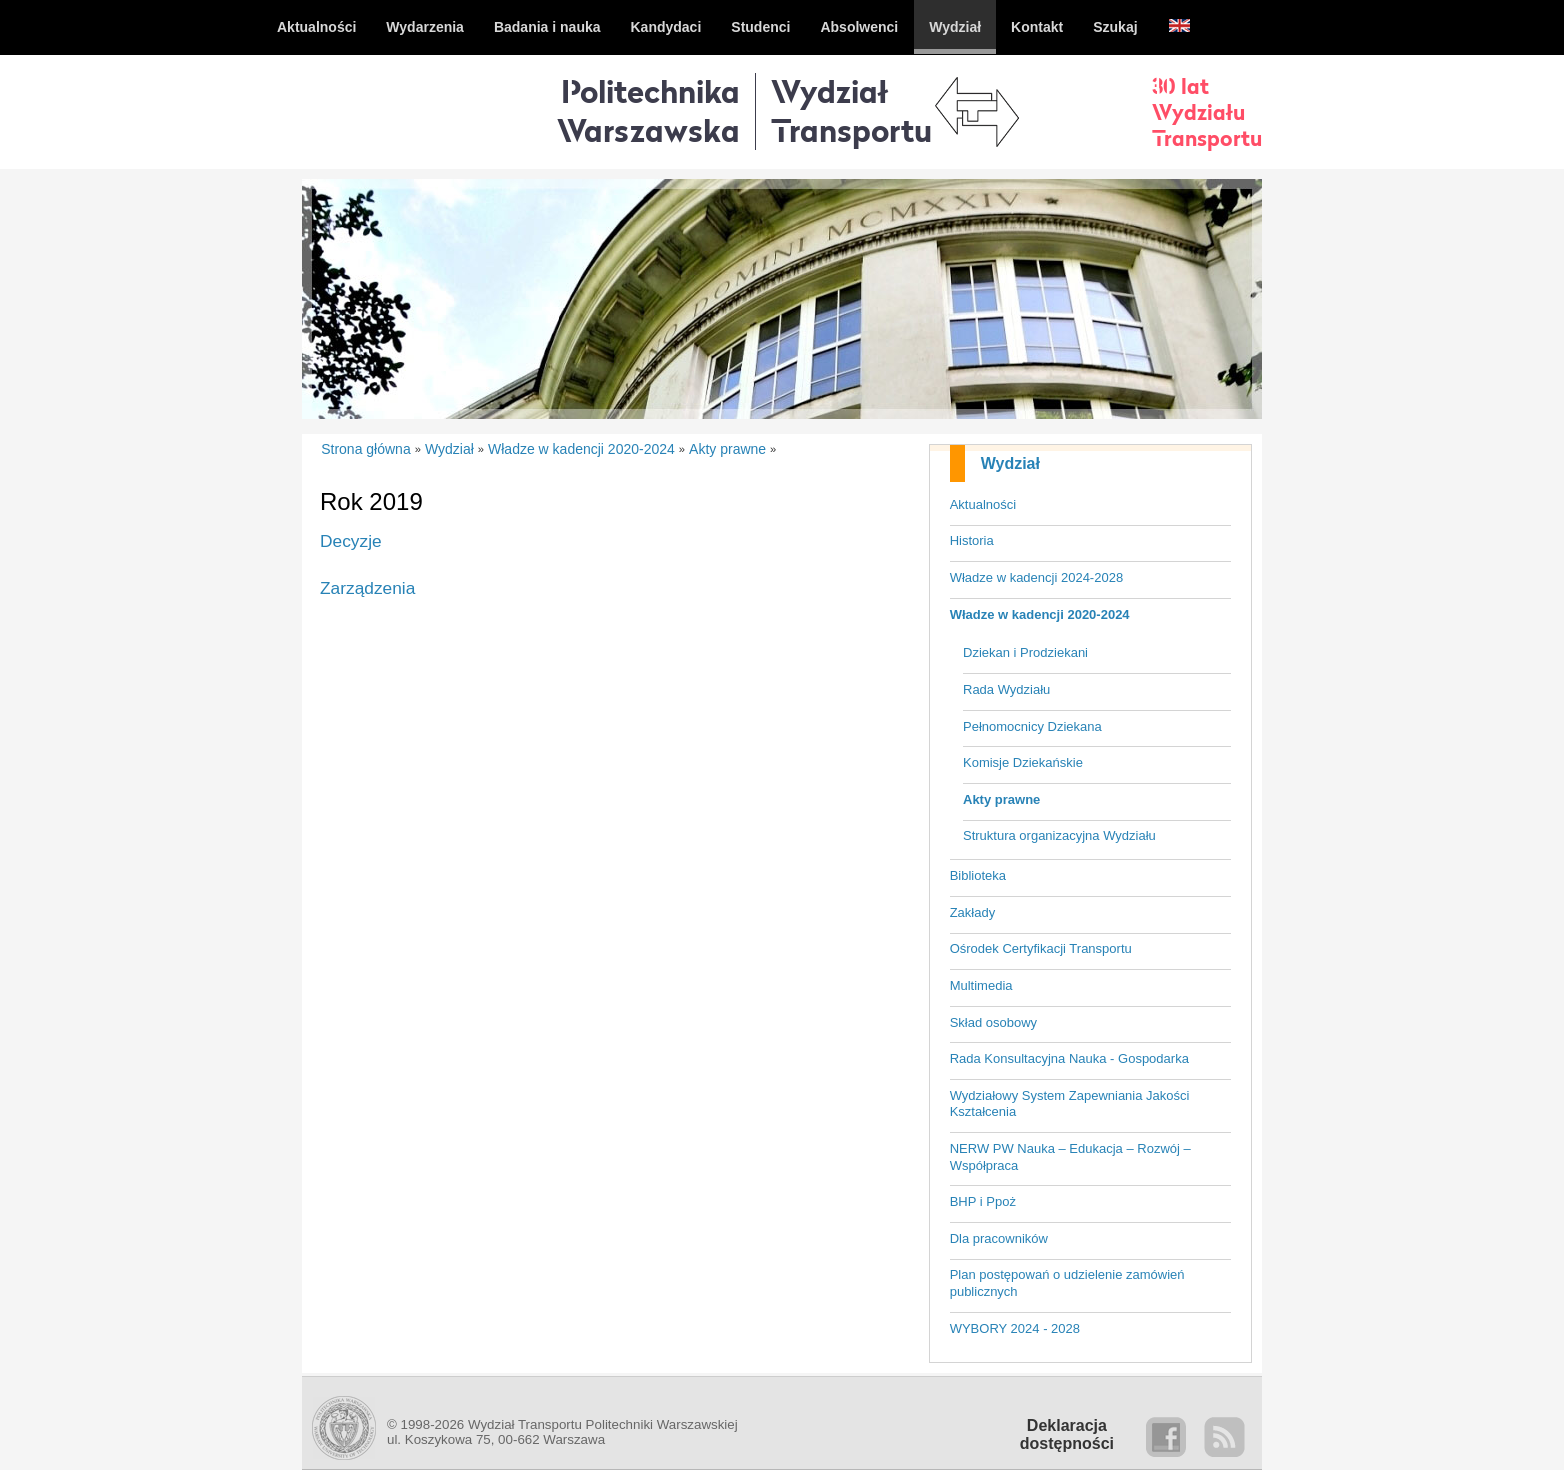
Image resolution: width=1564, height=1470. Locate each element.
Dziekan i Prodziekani (1025, 652)
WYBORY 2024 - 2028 (1015, 1328)
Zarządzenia (367, 588)
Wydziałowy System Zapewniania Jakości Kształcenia (1070, 1104)
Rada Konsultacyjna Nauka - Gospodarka (1069, 1058)
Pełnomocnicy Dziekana (1032, 726)
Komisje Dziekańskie (1023, 762)
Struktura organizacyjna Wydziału (1059, 835)
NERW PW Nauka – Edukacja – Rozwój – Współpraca (1070, 1157)
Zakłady (973, 912)
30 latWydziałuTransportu (1207, 112)
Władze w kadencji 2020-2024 (1040, 614)
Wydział (1010, 463)
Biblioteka (978, 875)
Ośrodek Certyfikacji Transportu (1041, 948)
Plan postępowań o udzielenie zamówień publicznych (1067, 1283)
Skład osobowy (993, 1022)
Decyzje (351, 541)
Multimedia (981, 985)
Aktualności (983, 504)
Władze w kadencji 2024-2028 (1036, 577)
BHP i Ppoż (983, 1201)
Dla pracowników (999, 1238)
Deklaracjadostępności (1067, 1434)
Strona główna (366, 449)
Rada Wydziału (1006, 689)
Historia (972, 540)
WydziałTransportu (851, 110)
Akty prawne (1001, 799)
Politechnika (648, 110)
